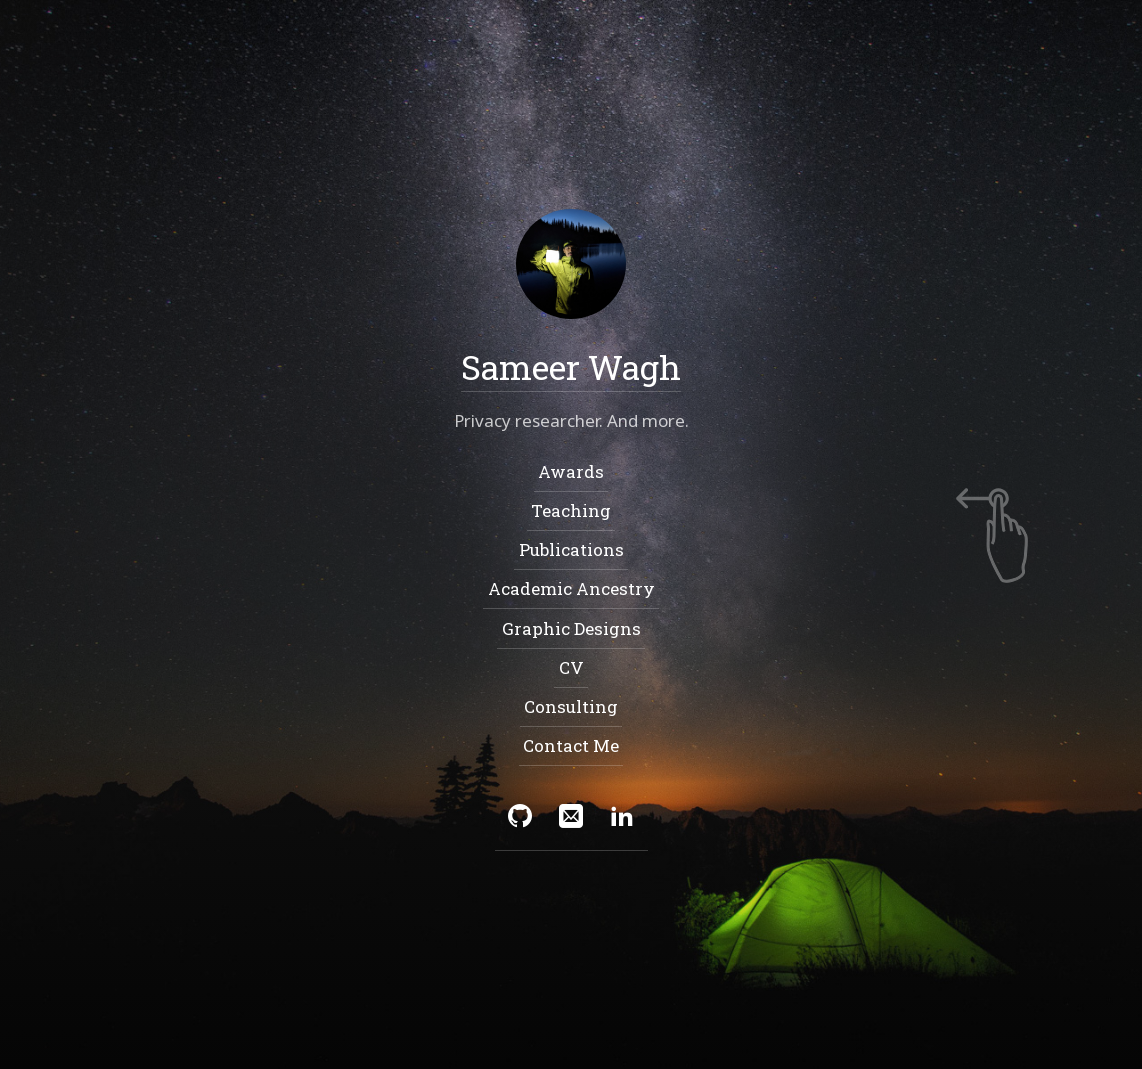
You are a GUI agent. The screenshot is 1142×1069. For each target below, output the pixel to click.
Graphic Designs (571, 628)
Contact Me (571, 746)
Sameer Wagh (571, 366)
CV (571, 667)
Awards (571, 471)
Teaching (571, 510)
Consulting (571, 706)
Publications (571, 549)
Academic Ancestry (571, 589)
